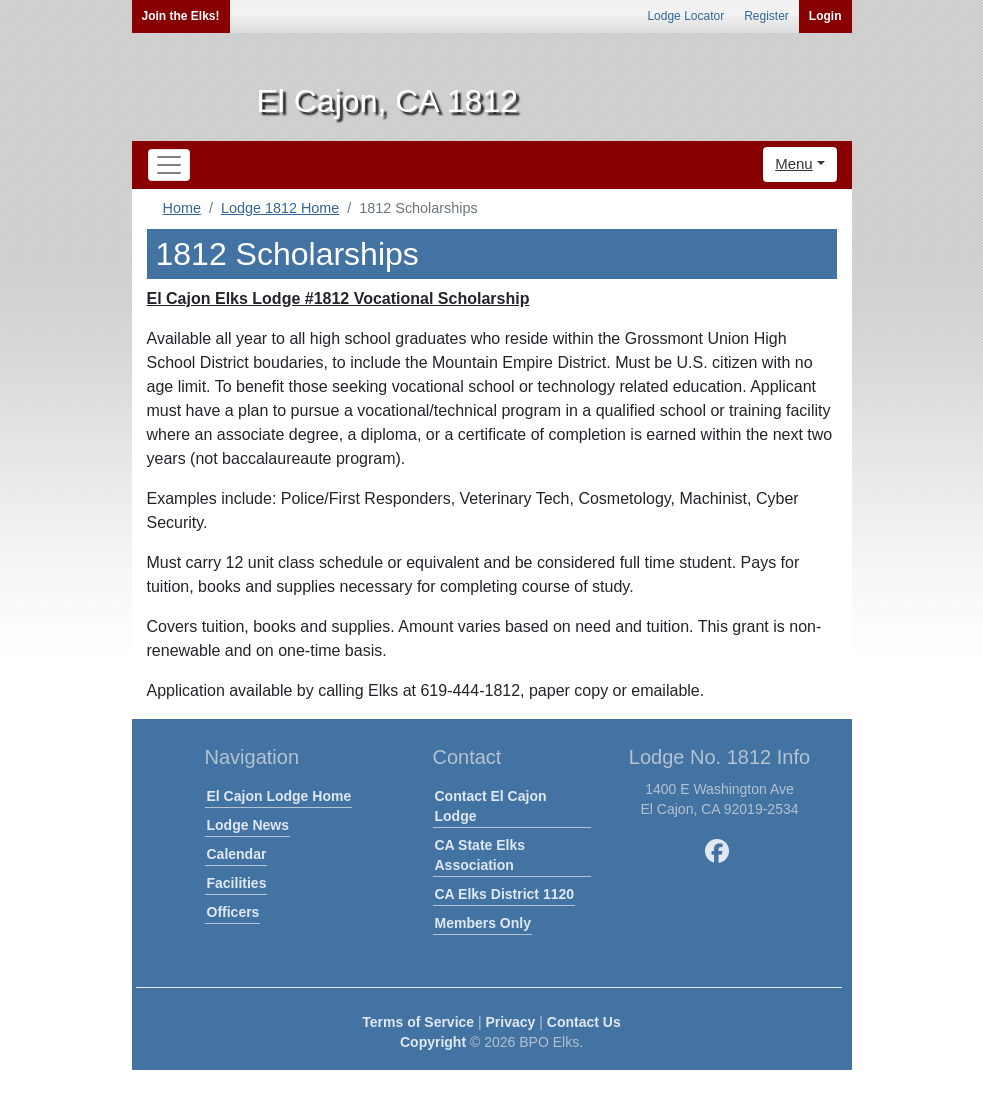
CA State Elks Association (480, 855)
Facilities (237, 883)
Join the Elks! (181, 16)
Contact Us (584, 1022)
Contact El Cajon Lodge (491, 806)
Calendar (237, 854)
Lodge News (248, 825)
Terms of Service (418, 1022)
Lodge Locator (685, 16)
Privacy (511, 1022)
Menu (794, 163)
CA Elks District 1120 (505, 894)
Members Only (483, 923)
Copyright (433, 1042)
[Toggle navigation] (169, 165)
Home (182, 208)
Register (766, 16)
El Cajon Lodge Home (279, 796)
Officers (233, 912)
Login (825, 16)
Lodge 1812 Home (280, 208)
